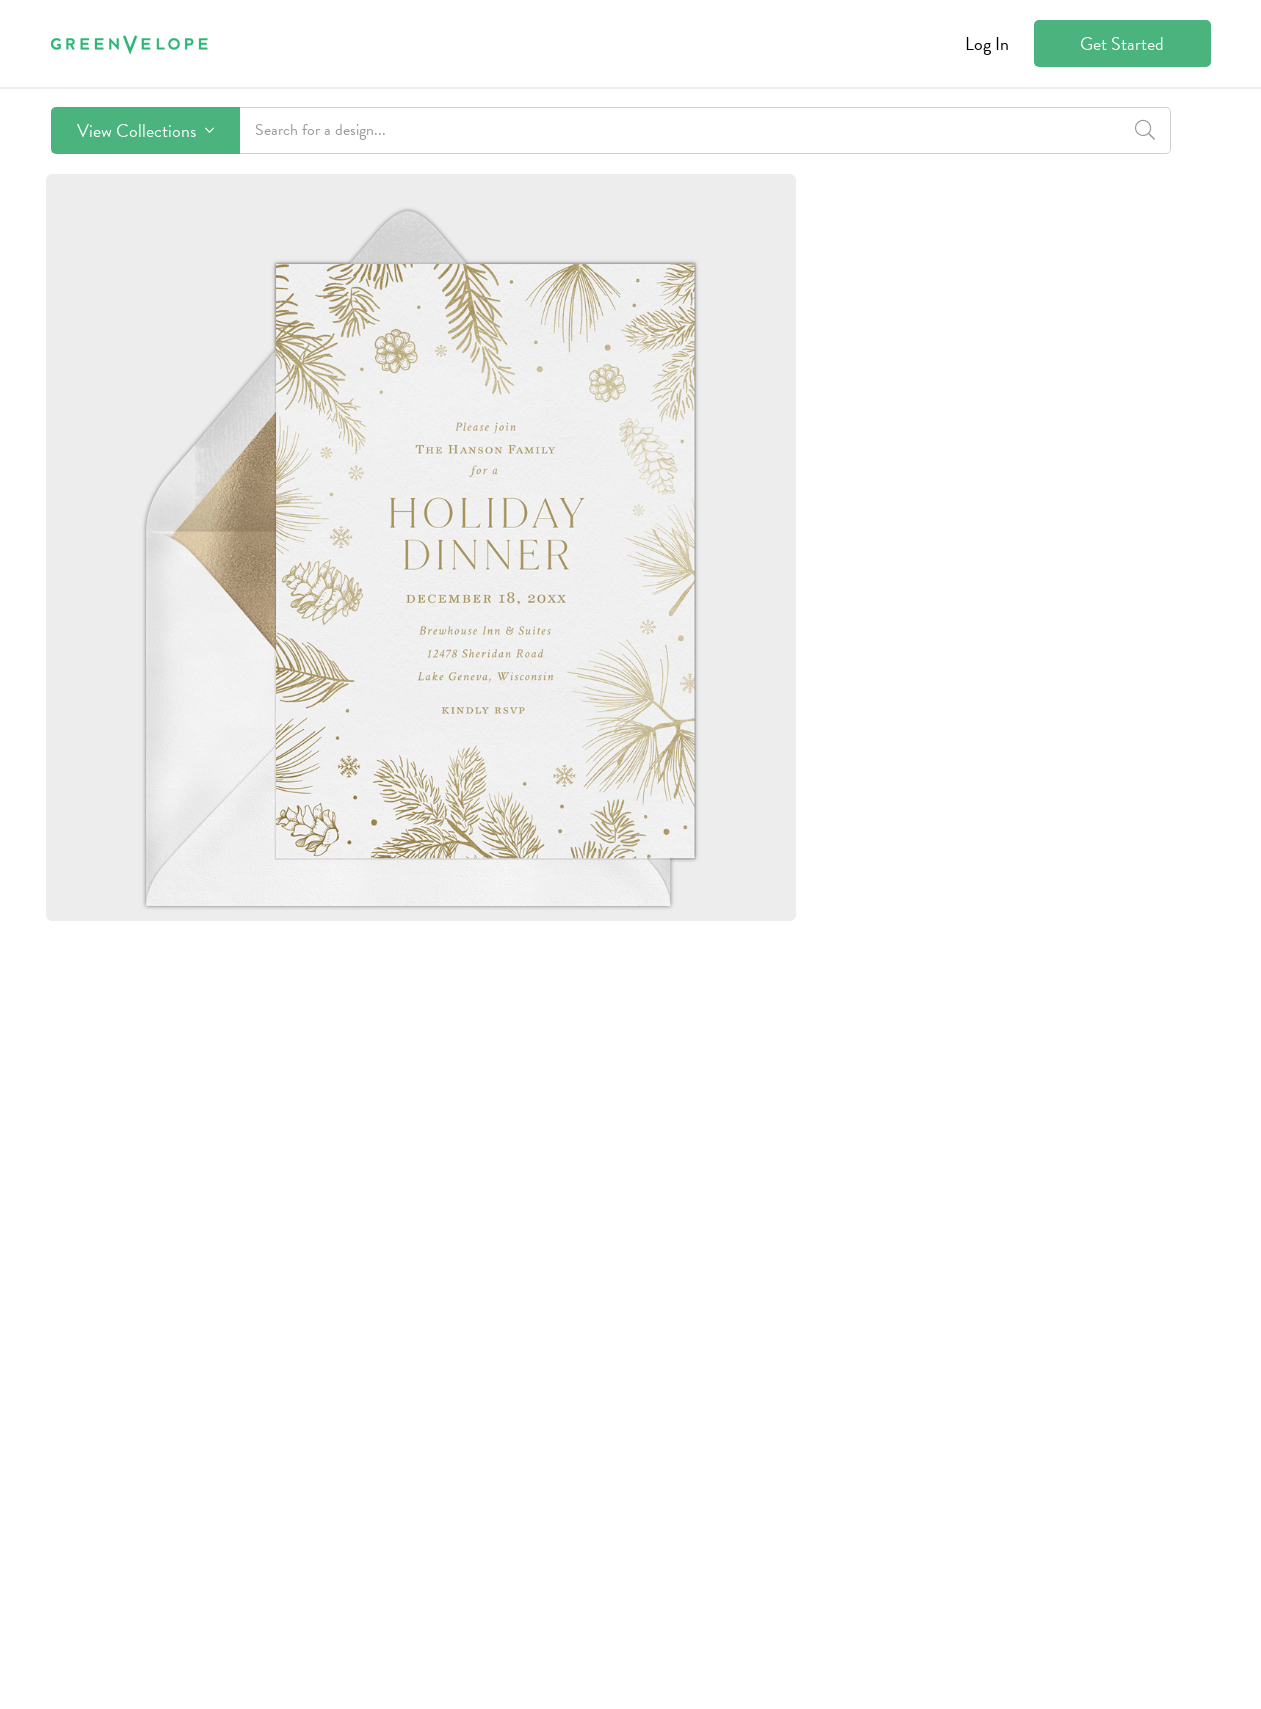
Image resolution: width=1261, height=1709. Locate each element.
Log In (987, 43)
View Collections (145, 130)
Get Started (1122, 43)
